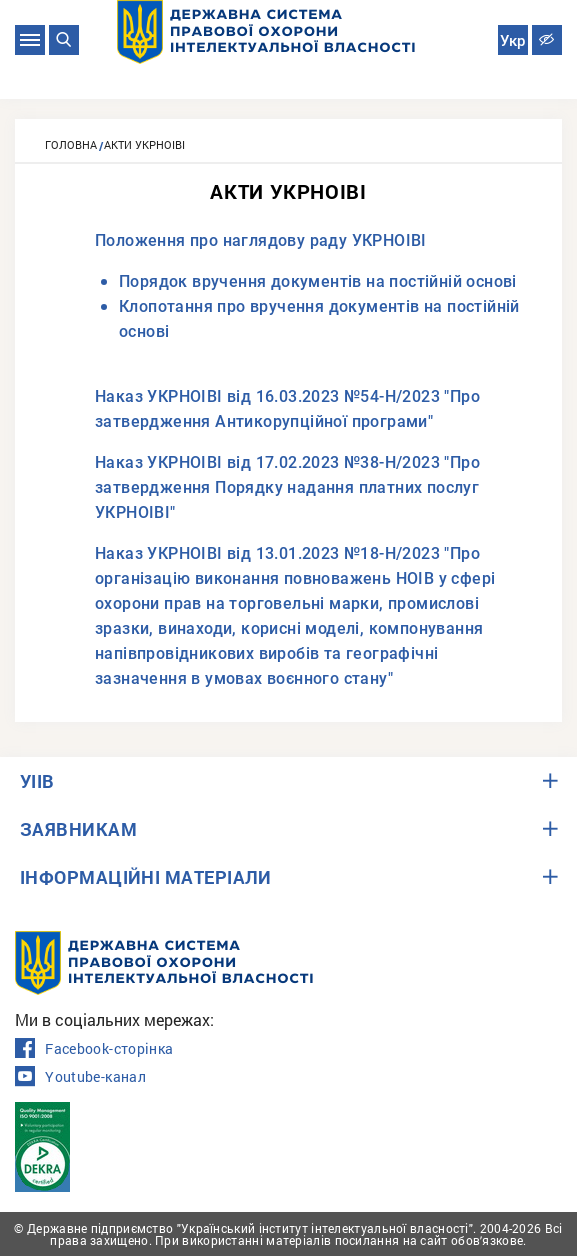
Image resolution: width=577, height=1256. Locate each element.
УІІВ (37, 781)
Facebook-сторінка (94, 1049)
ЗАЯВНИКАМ (78, 829)
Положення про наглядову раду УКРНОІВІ (261, 240)
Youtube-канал (80, 1077)
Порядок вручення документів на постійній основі (318, 281)
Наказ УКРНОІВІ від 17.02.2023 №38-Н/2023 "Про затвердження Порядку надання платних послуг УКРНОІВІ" (287, 487)
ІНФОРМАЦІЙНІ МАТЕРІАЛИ (146, 877)
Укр (512, 41)
